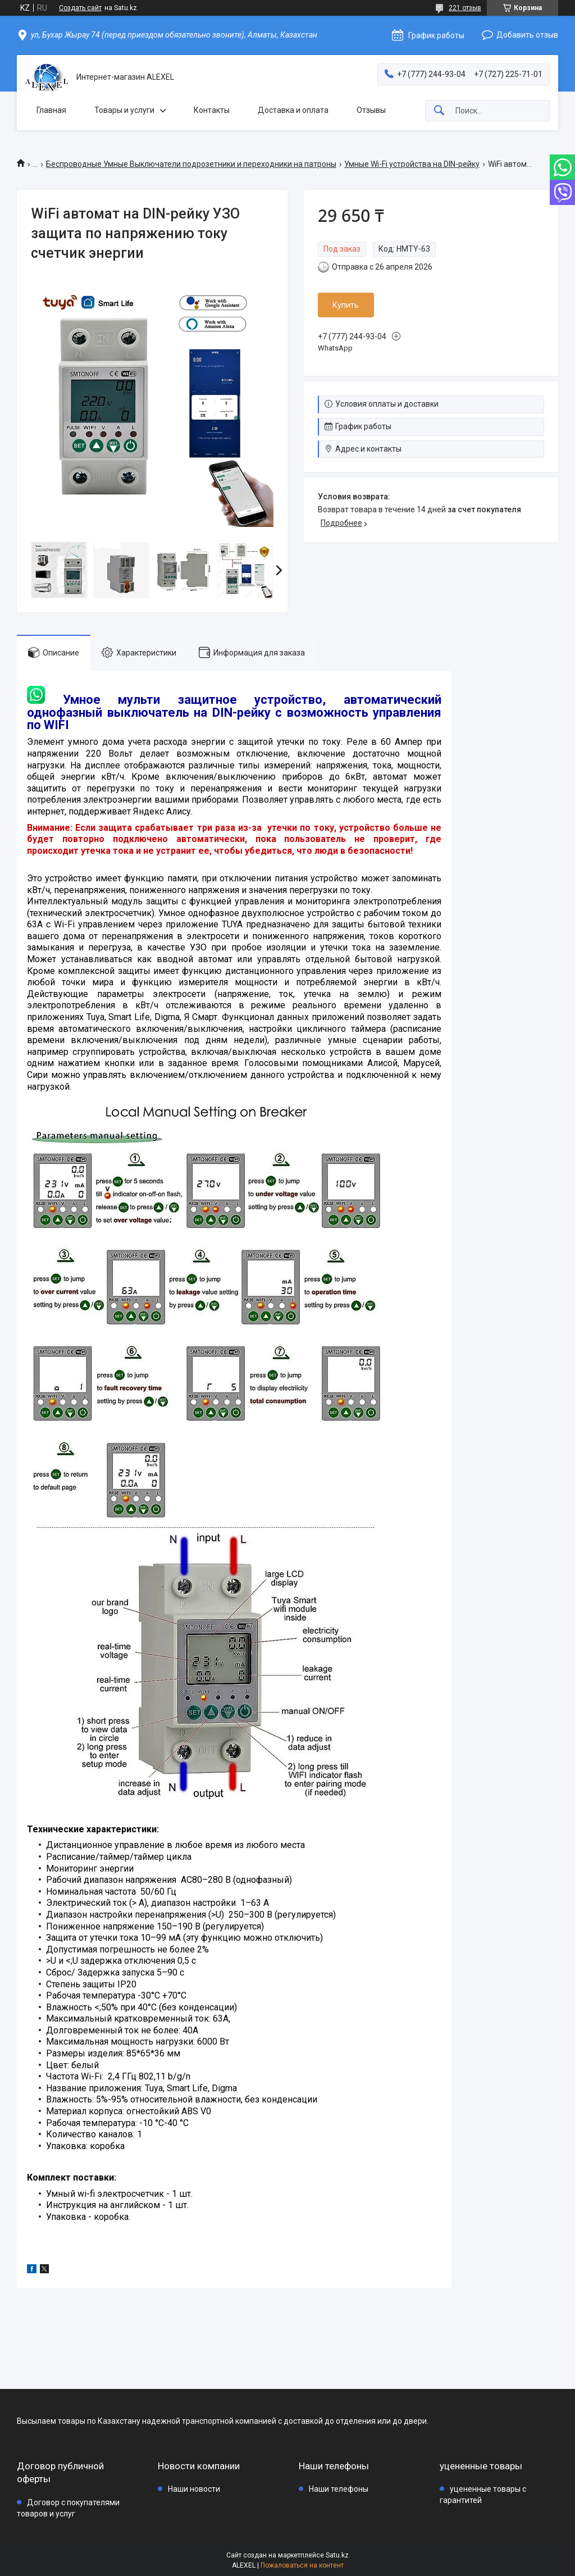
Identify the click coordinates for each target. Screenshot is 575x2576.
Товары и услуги (124, 110)
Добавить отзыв (527, 34)
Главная (51, 110)
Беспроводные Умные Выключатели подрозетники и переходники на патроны (191, 164)
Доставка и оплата (293, 110)
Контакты (212, 110)
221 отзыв (465, 8)
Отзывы (371, 110)
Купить (345, 305)
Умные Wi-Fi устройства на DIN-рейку (412, 164)
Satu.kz (337, 2555)
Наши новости (194, 2488)
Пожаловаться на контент (302, 2565)
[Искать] (439, 111)
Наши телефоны (338, 2488)
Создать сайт (80, 8)
